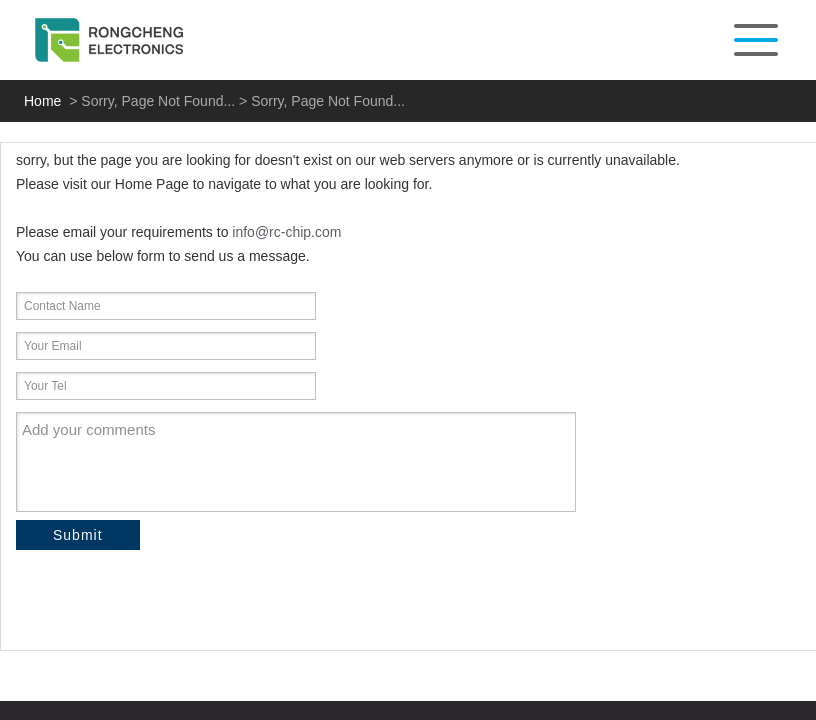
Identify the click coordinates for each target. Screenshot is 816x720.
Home (42, 101)
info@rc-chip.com (286, 232)
